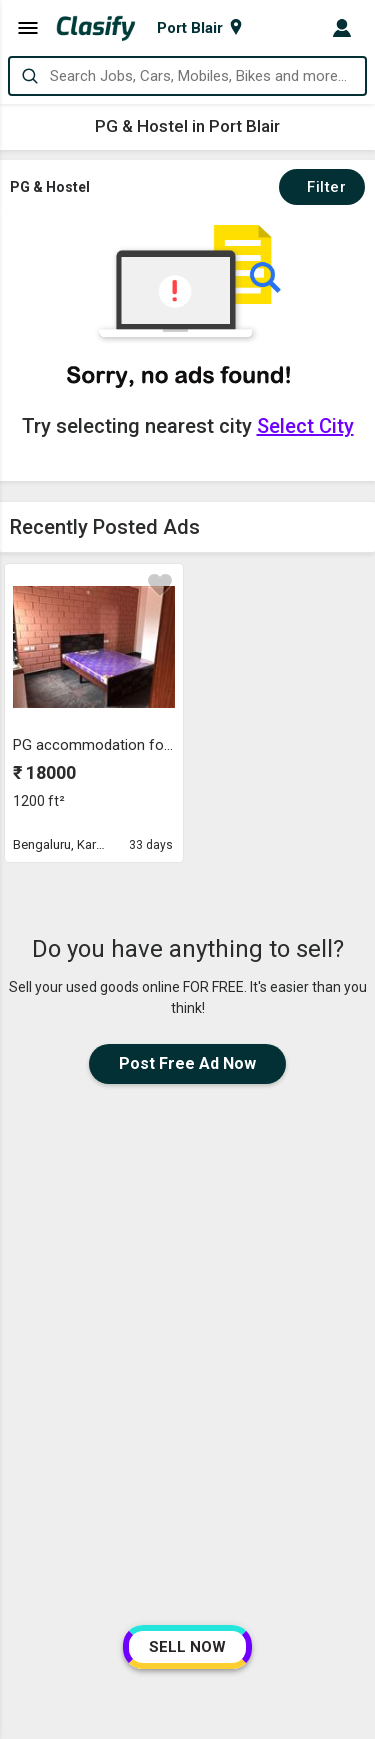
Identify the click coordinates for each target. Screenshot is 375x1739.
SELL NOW (187, 1647)
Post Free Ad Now (187, 1063)
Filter (322, 187)
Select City (305, 426)
